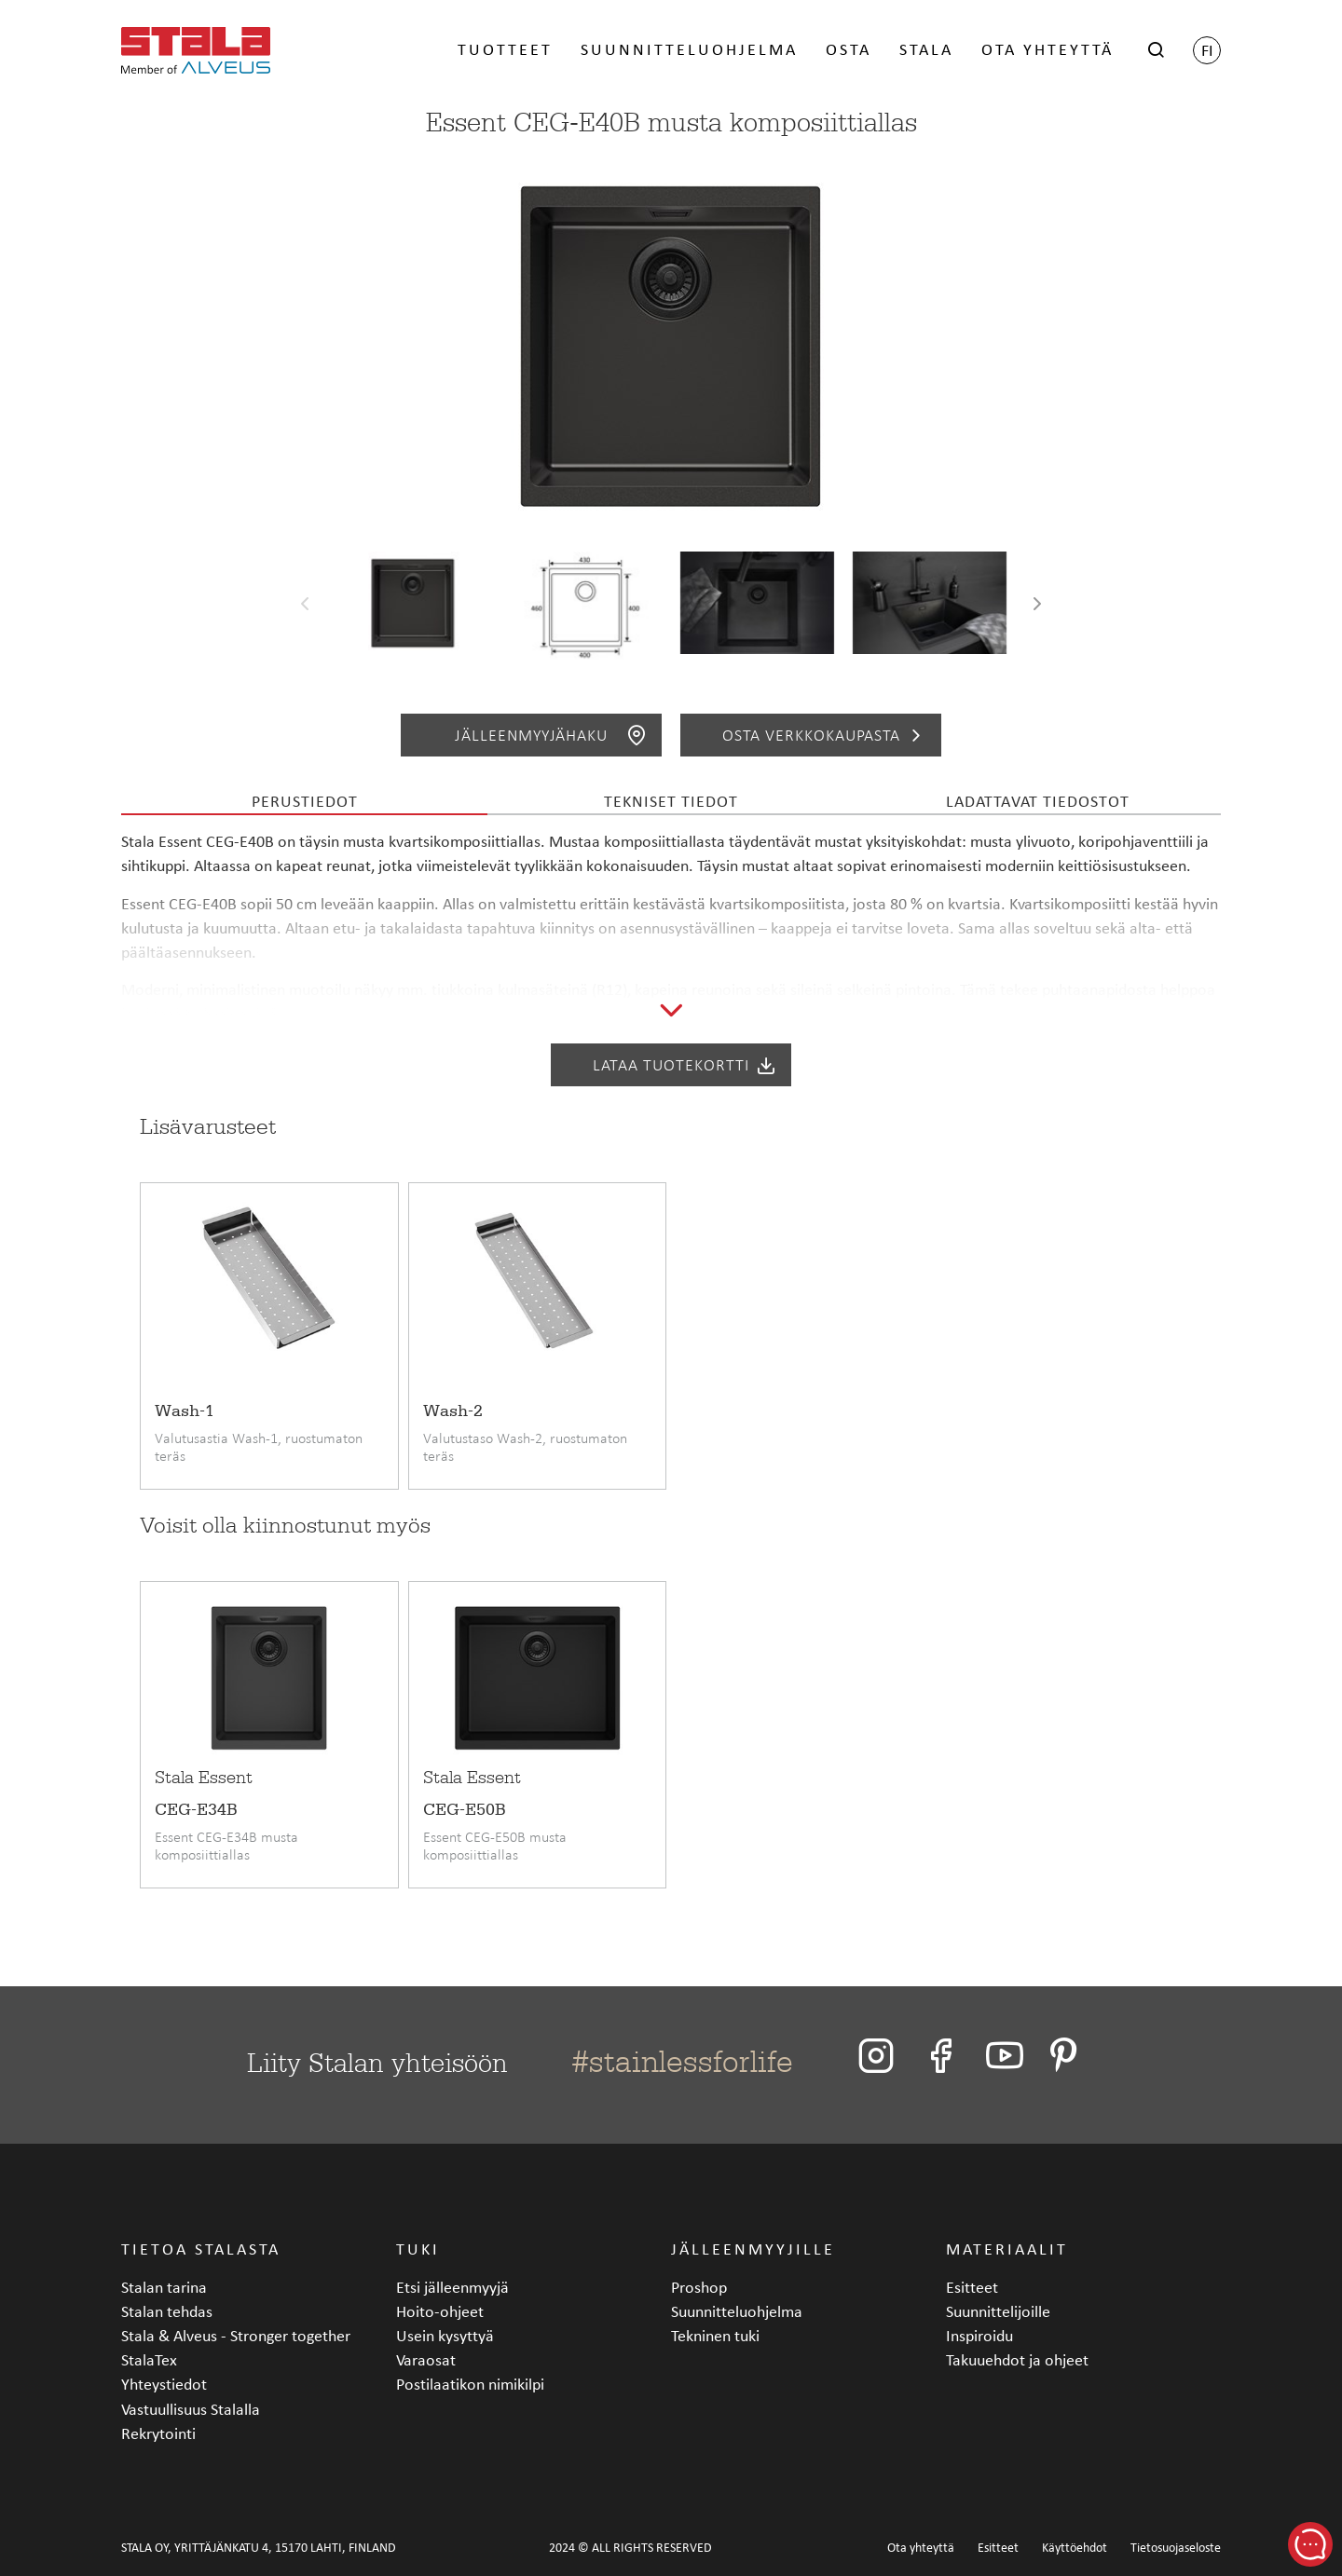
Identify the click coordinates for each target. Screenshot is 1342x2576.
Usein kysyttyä (445, 2335)
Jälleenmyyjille (753, 2248)
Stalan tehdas (166, 2311)
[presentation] (305, 607)
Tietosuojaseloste (1175, 2548)
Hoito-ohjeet (440, 2311)
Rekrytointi (158, 2433)
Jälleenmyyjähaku (551, 735)
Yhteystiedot (164, 2383)
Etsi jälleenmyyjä (452, 2287)
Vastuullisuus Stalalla (190, 2409)
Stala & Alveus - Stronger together (235, 2335)
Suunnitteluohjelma (689, 49)
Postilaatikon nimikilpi (470, 2383)
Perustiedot (305, 801)
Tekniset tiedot (671, 801)
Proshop (699, 2287)
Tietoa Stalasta (201, 2248)
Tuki (418, 2248)
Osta (848, 49)
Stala (926, 49)
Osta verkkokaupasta (825, 735)
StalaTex (149, 2359)
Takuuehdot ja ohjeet (1017, 2359)
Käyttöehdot (1074, 2548)
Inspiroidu (979, 2335)
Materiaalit (1007, 2248)
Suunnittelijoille (998, 2311)
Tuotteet (505, 49)
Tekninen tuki (715, 2335)
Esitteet (972, 2287)
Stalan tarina (164, 2287)
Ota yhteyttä (1047, 49)
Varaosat (426, 2359)
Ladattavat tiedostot (1038, 801)
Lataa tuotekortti (685, 1065)
